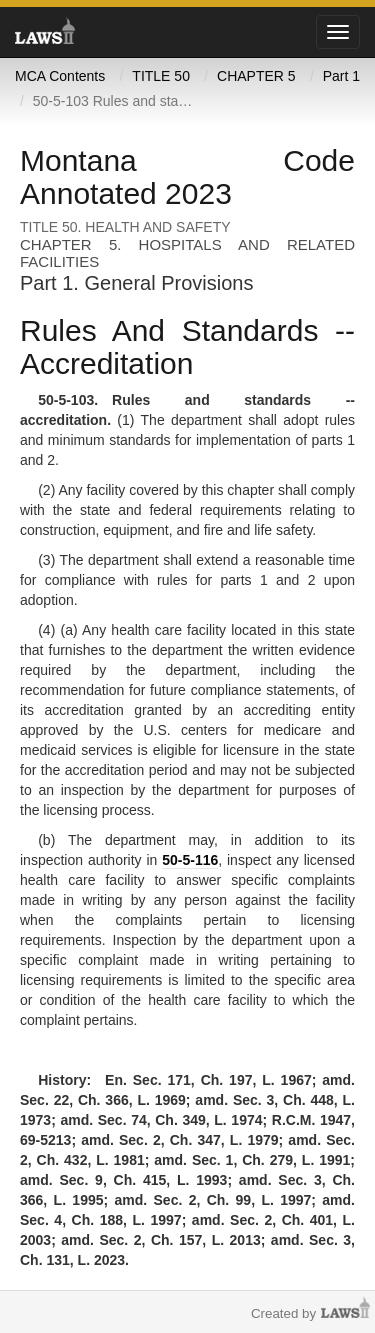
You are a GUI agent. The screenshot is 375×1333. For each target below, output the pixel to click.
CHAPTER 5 (256, 76)
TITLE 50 (161, 76)
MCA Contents (60, 76)
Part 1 (341, 76)
